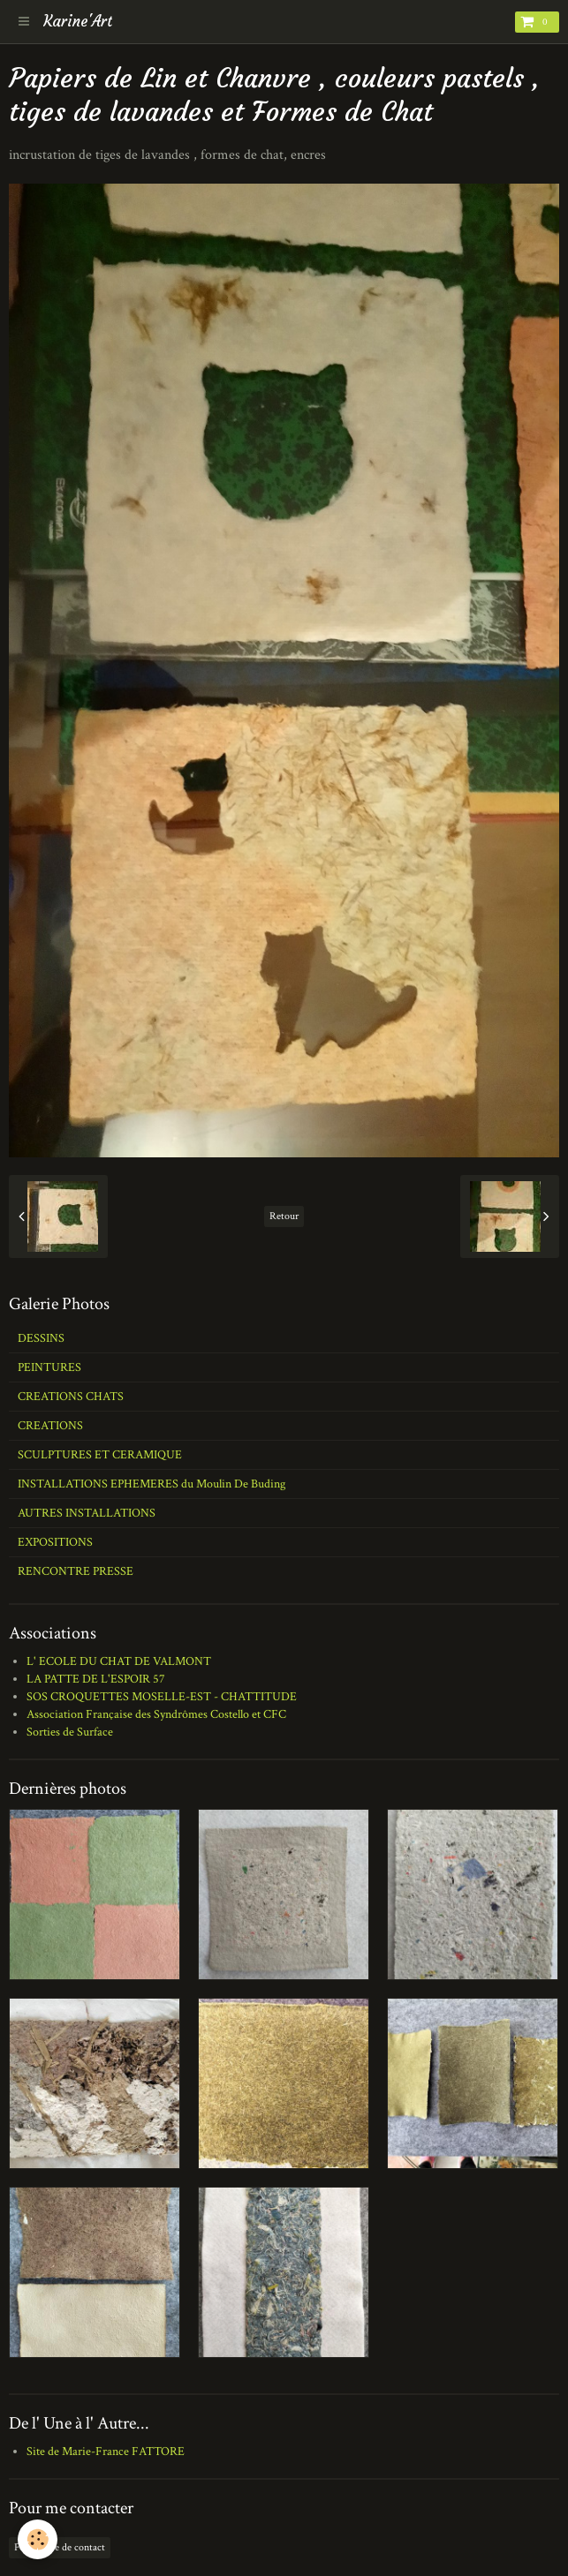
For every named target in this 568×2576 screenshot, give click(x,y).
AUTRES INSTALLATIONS (86, 1513)
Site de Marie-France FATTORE (106, 2451)
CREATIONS (50, 1426)
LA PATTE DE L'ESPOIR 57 (96, 1679)
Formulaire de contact (59, 2547)
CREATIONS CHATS (71, 1397)
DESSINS (41, 1338)
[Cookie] (37, 2539)
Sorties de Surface (70, 1732)
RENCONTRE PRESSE (75, 1571)
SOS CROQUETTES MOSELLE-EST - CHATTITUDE (162, 1697)
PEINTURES (49, 1367)
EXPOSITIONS (55, 1542)
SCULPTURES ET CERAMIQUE (100, 1455)
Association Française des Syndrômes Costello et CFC (156, 1714)
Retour (284, 1216)
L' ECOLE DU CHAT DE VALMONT (119, 1661)
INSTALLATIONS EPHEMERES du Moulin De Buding (151, 1484)
